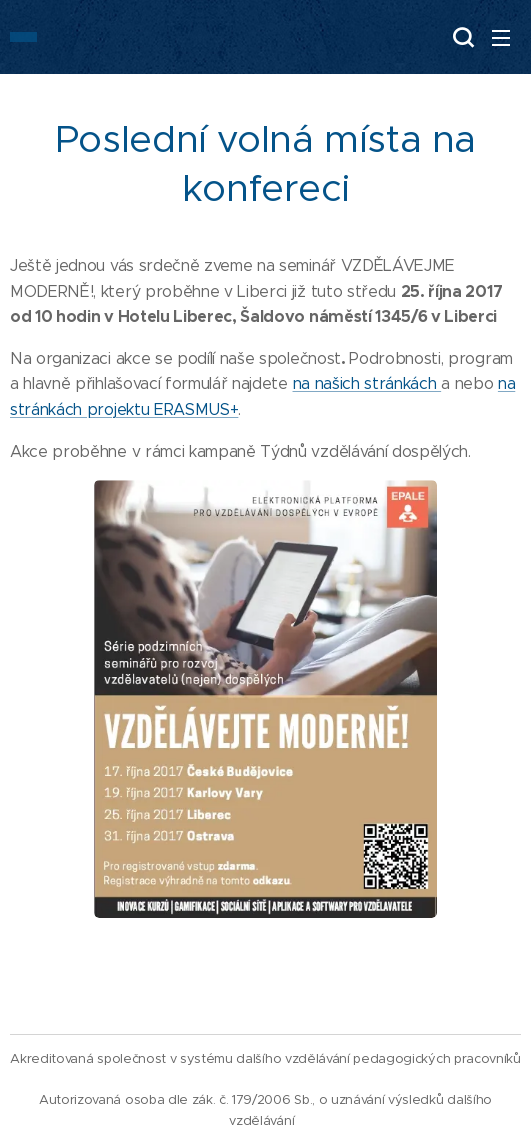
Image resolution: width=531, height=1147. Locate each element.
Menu (501, 38)
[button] (461, 37)
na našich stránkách (367, 383)
